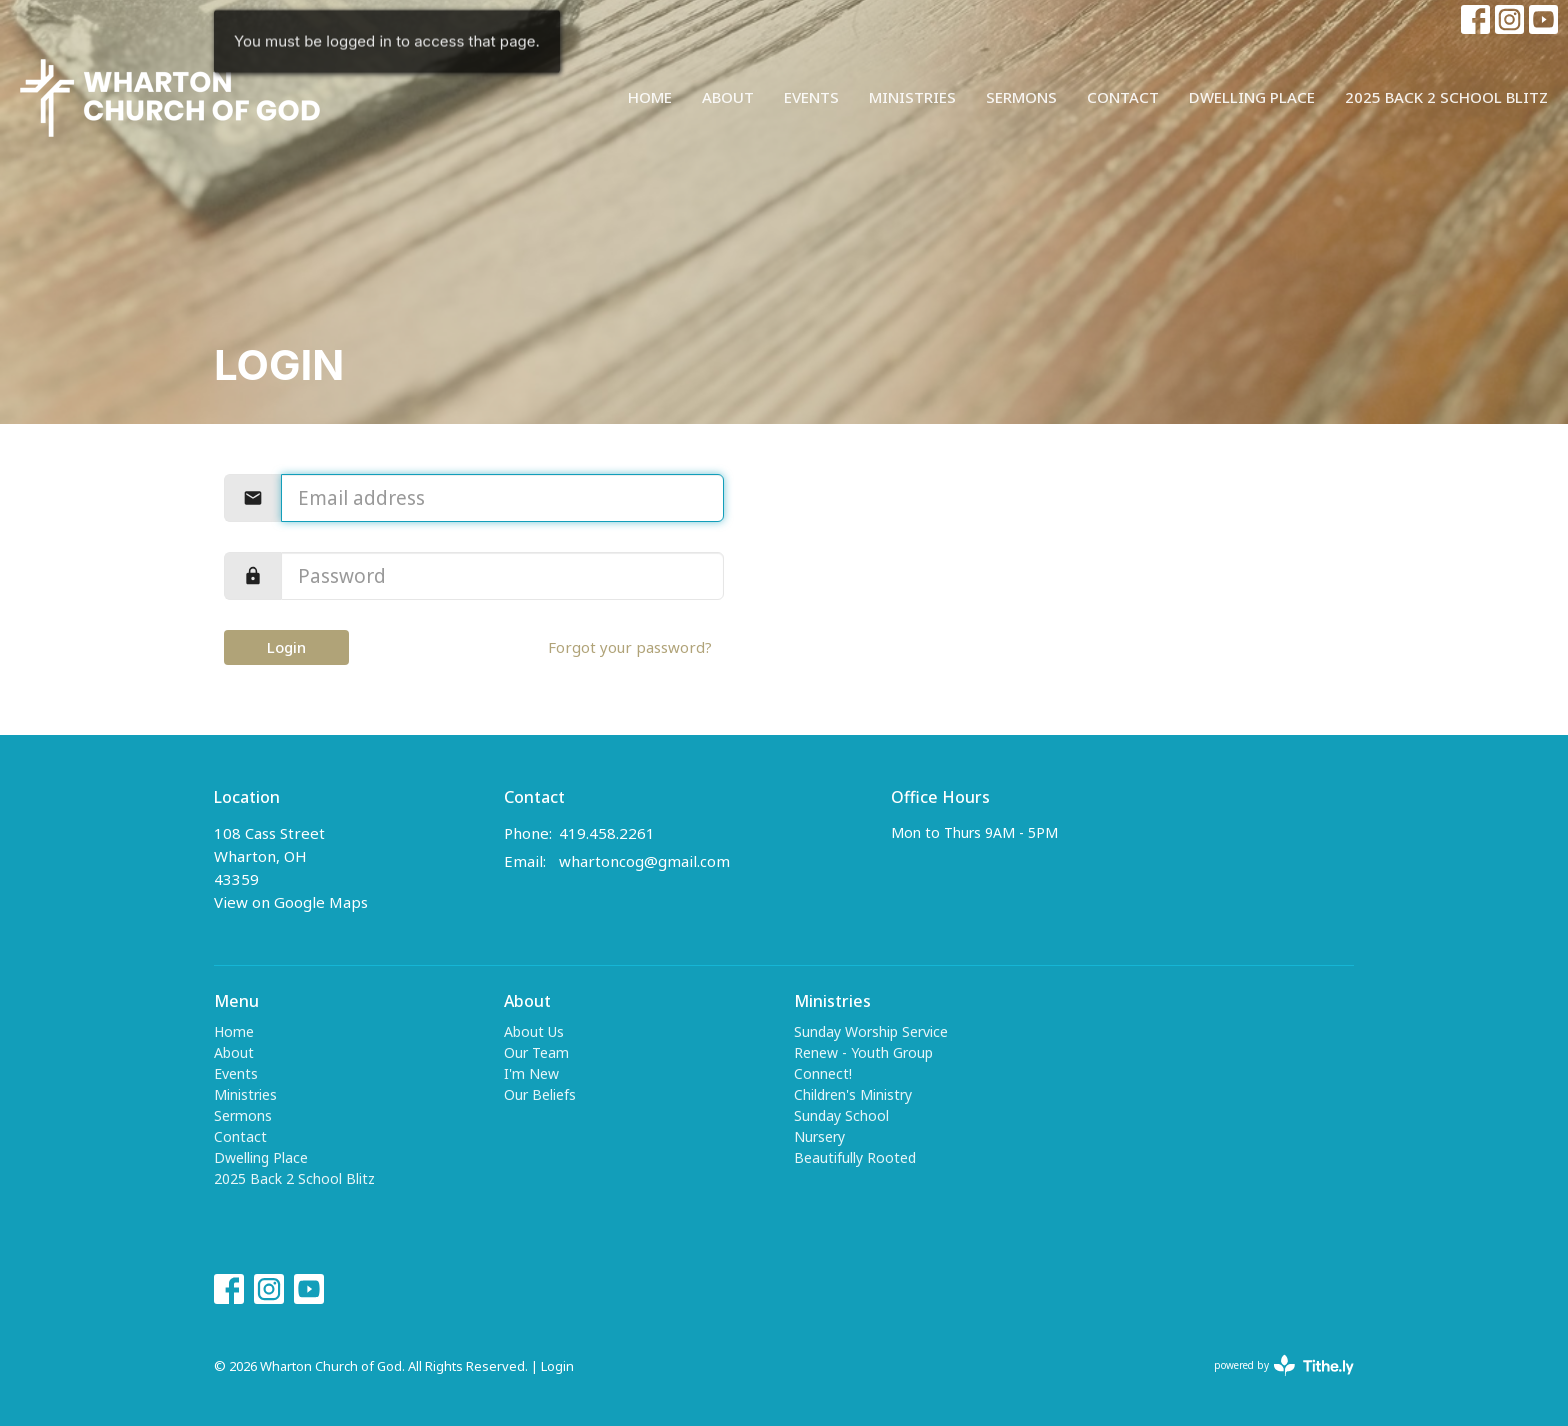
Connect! (823, 1073)
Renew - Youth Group (863, 1052)
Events (811, 97)
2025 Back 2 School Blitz (1446, 97)
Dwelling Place (1252, 97)
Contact (1123, 97)
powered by (1284, 1365)
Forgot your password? (630, 647)
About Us (534, 1031)
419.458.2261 (607, 833)
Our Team (536, 1052)
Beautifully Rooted (855, 1157)
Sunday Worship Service (871, 1031)
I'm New (531, 1073)
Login (286, 647)
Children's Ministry (853, 1094)
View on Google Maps (291, 902)
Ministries (912, 97)
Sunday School (841, 1115)
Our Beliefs (540, 1094)
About (728, 97)
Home (650, 97)
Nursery (819, 1136)
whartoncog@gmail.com (644, 861)
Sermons (1021, 97)
